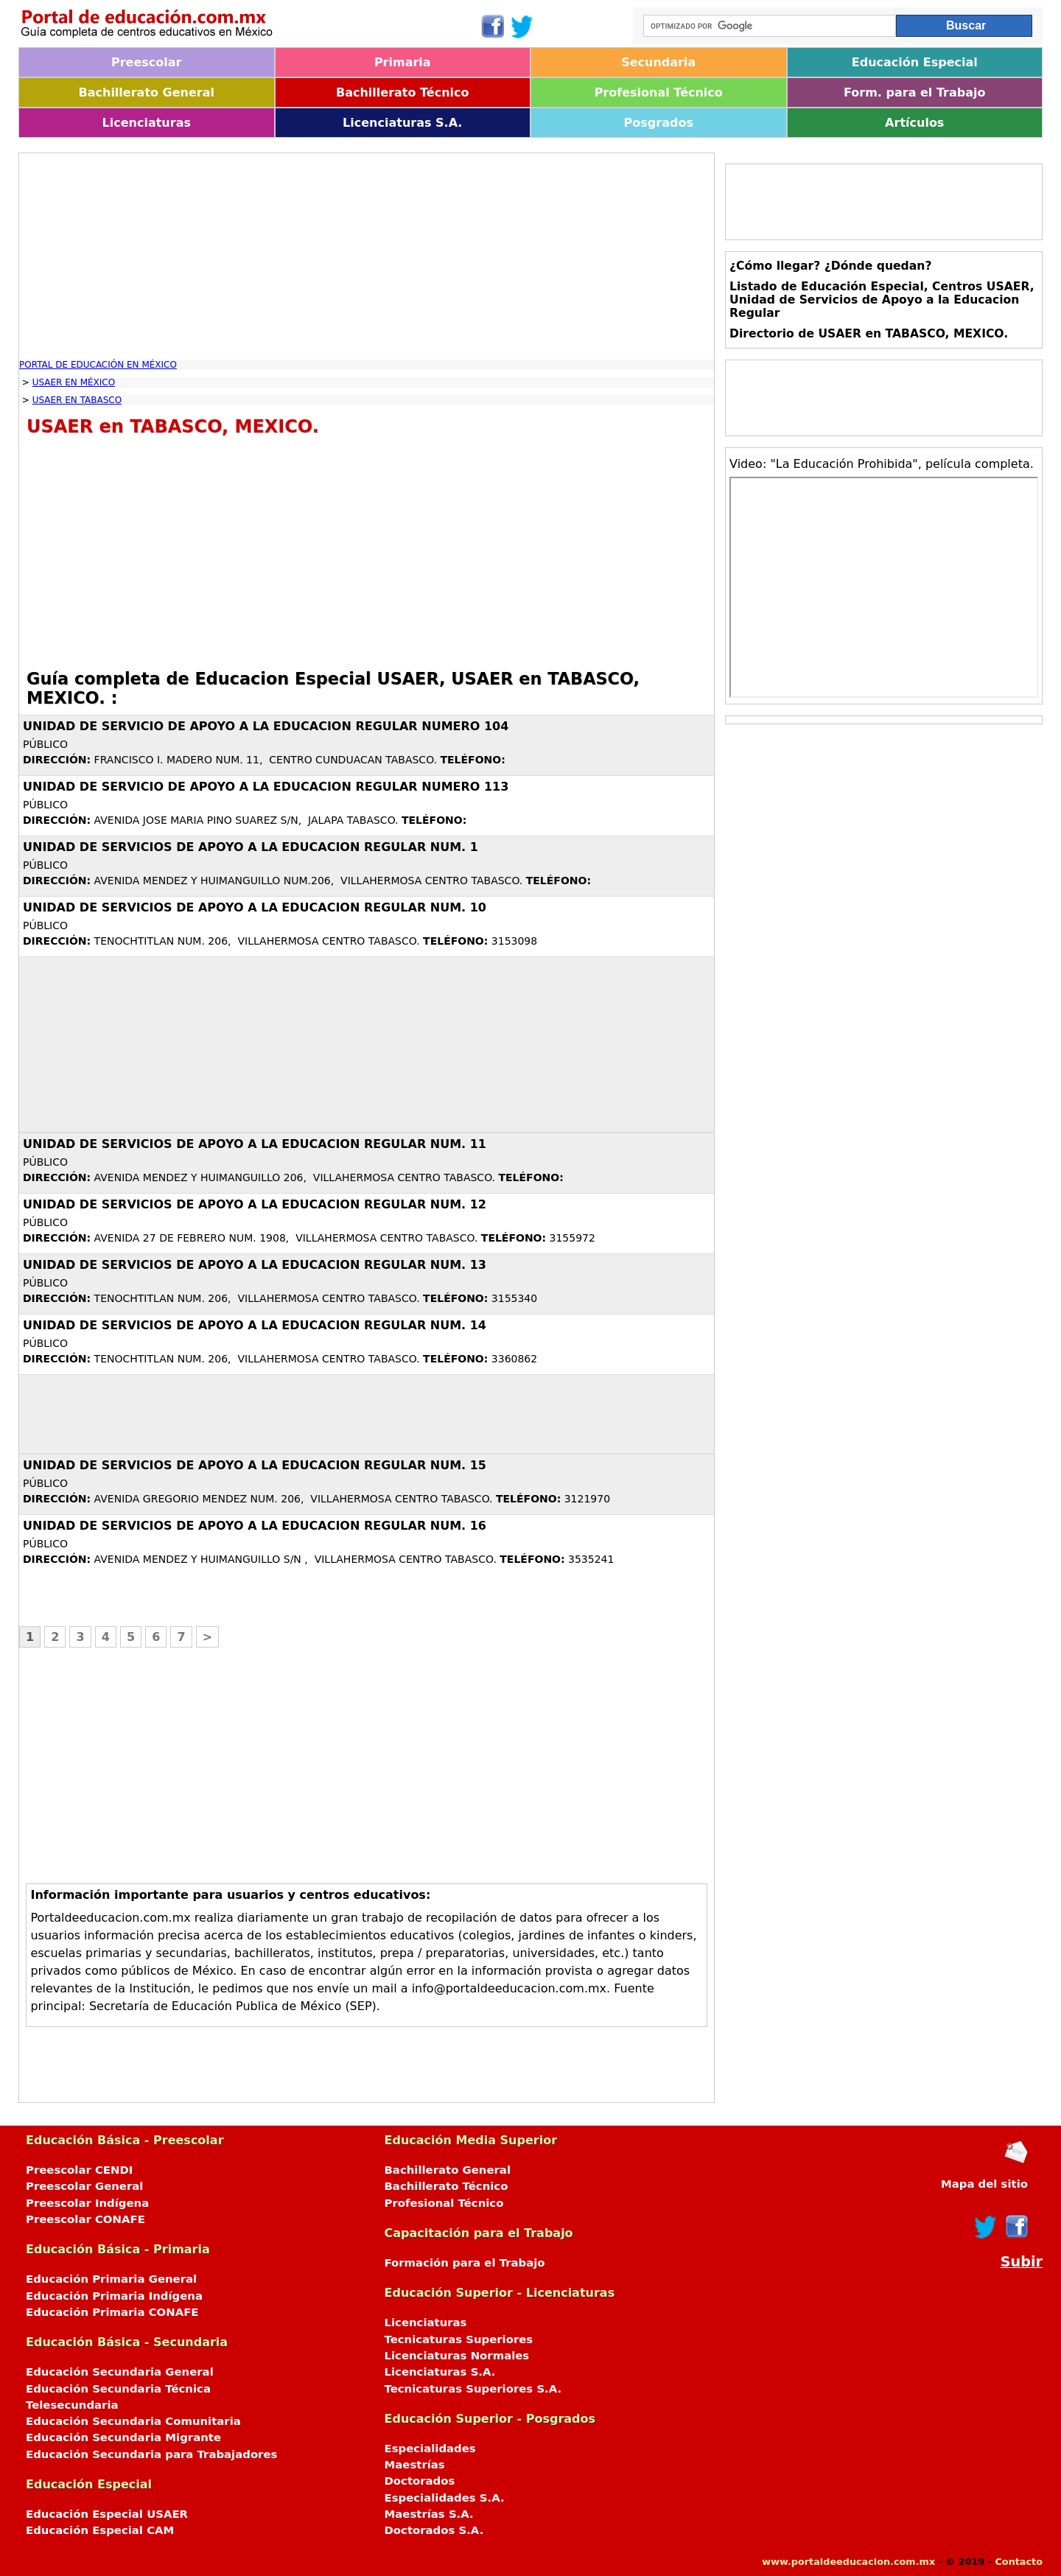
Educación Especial (915, 62)
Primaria (402, 62)
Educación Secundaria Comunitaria (133, 2421)
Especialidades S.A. (445, 2498)
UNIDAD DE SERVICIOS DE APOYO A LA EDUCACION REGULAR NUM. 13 (254, 1265)
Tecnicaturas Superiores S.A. (473, 2388)
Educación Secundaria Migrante (123, 2437)
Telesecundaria (72, 2405)
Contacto (1019, 2561)
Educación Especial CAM (100, 2530)
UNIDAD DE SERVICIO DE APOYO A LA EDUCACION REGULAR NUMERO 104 (265, 726)
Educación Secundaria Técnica (118, 2388)
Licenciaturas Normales (457, 2355)
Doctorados (420, 2481)
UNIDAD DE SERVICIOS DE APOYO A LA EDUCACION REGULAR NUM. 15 (254, 1465)
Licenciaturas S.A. (402, 123)
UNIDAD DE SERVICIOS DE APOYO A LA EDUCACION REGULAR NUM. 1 (250, 847)
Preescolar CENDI (79, 2170)
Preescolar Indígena (87, 2203)
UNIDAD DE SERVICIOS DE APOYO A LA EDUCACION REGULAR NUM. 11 (254, 1144)
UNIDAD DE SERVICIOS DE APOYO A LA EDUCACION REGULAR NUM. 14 (254, 1325)
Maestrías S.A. (429, 2514)
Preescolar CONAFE (85, 2219)
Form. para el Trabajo (914, 92)
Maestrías (415, 2464)
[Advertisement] (366, 256)
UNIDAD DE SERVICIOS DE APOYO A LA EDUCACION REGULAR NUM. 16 (254, 1526)
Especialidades (430, 2448)
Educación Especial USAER (107, 2514)
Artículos (914, 123)
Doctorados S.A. (434, 2530)
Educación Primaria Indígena (114, 2296)
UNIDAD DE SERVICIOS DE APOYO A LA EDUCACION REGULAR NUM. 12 (254, 1204)
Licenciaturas (146, 123)
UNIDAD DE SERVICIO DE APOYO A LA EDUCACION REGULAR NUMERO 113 (265, 787)
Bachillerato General (146, 92)
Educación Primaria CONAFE (112, 2312)
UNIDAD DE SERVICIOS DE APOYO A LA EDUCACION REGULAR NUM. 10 (254, 907)
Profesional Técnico (659, 92)
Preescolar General (84, 2186)
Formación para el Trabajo (465, 2262)
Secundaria (658, 62)
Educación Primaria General (111, 2279)
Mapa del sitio (984, 2184)
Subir (1022, 2261)
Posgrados (658, 123)
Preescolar (146, 62)
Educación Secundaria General (120, 2372)
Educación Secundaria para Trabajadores (151, 2454)
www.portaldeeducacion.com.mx (848, 2561)
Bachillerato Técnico (402, 92)
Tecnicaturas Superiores (459, 2339)
